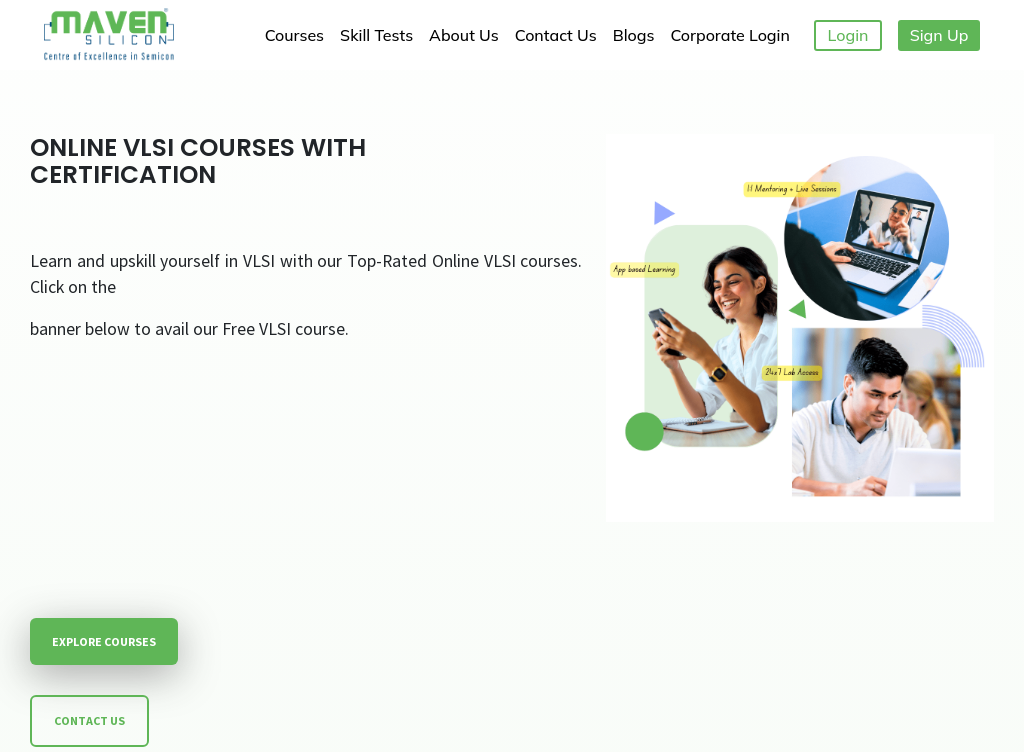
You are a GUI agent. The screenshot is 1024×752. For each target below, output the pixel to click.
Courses (294, 35)
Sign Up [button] (939, 35)
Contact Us (556, 35)
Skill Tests (376, 35)
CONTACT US (89, 720)
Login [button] (848, 35)
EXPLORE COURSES (104, 641)
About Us (464, 35)
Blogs (634, 35)
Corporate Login (729, 35)
